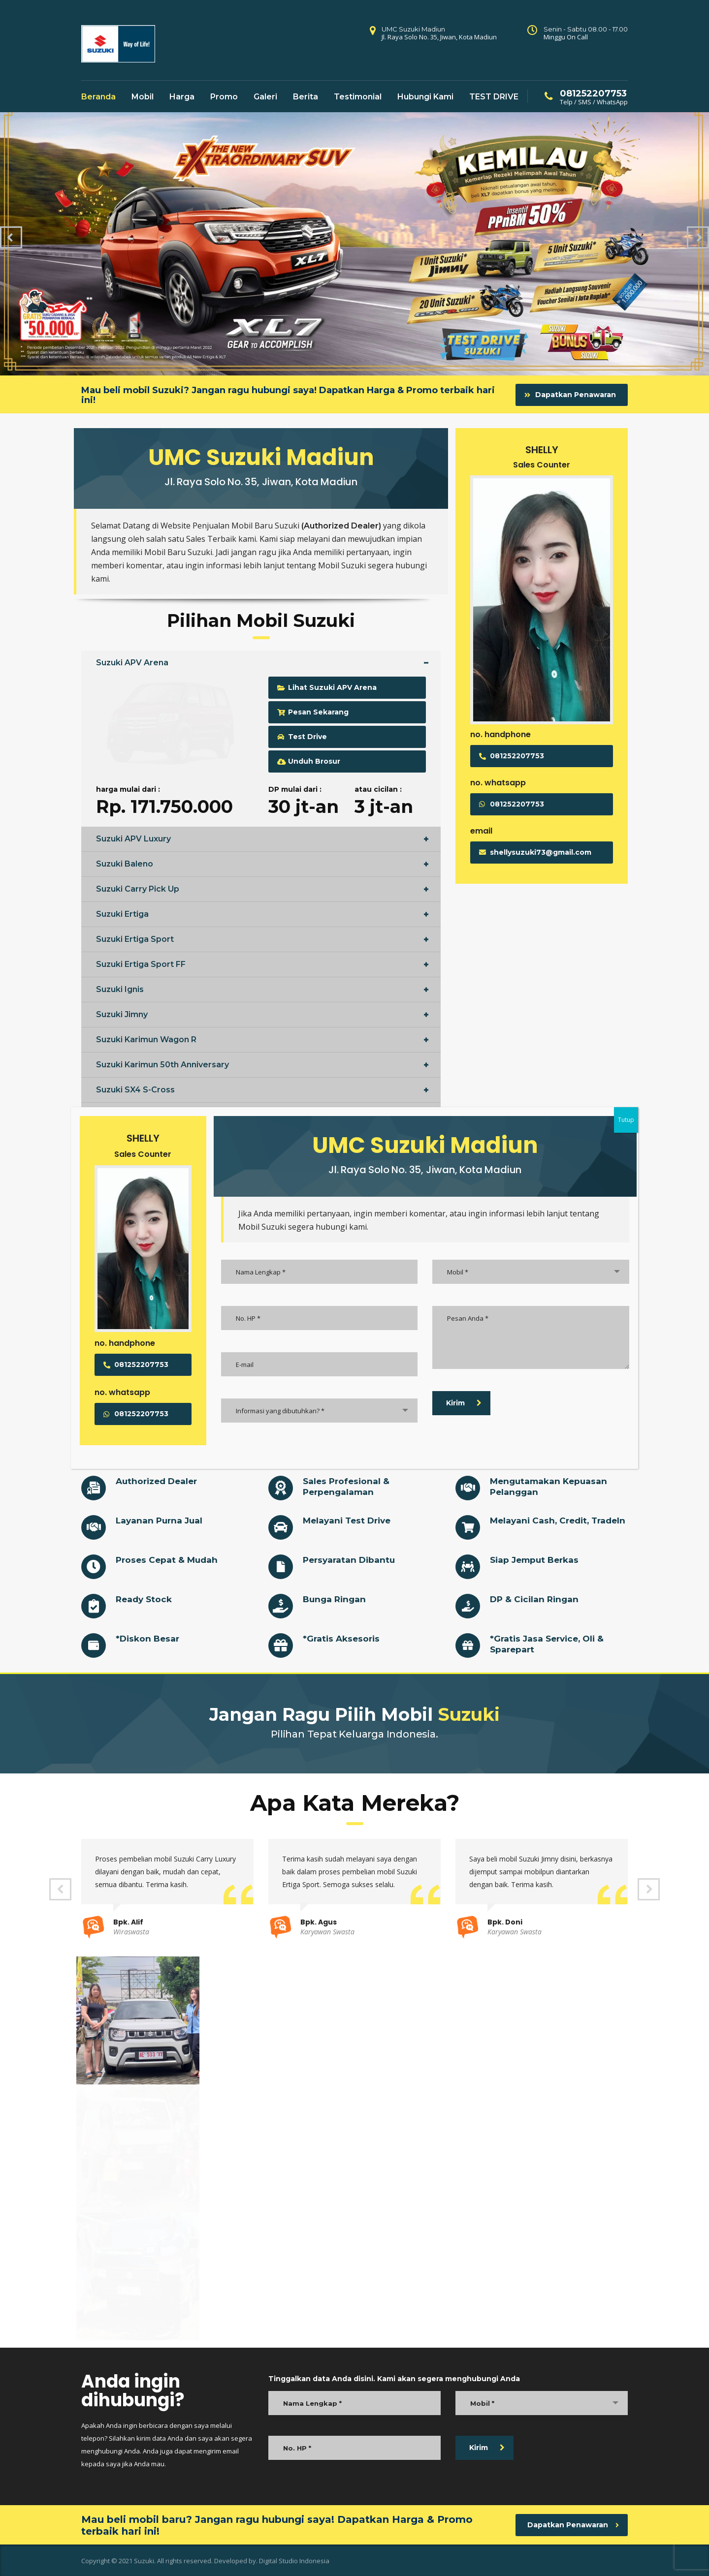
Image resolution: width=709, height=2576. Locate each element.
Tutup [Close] (626, 1120)
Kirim (487, 2447)
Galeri (265, 96)
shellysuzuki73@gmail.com (535, 852)
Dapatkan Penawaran (570, 394)
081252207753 (511, 755)
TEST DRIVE (493, 96)
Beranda (98, 96)
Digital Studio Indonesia (294, 2560)
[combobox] (541, 2403)
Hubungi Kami (425, 96)
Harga (181, 96)
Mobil (142, 96)
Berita (305, 96)
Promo (224, 96)
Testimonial (358, 96)
